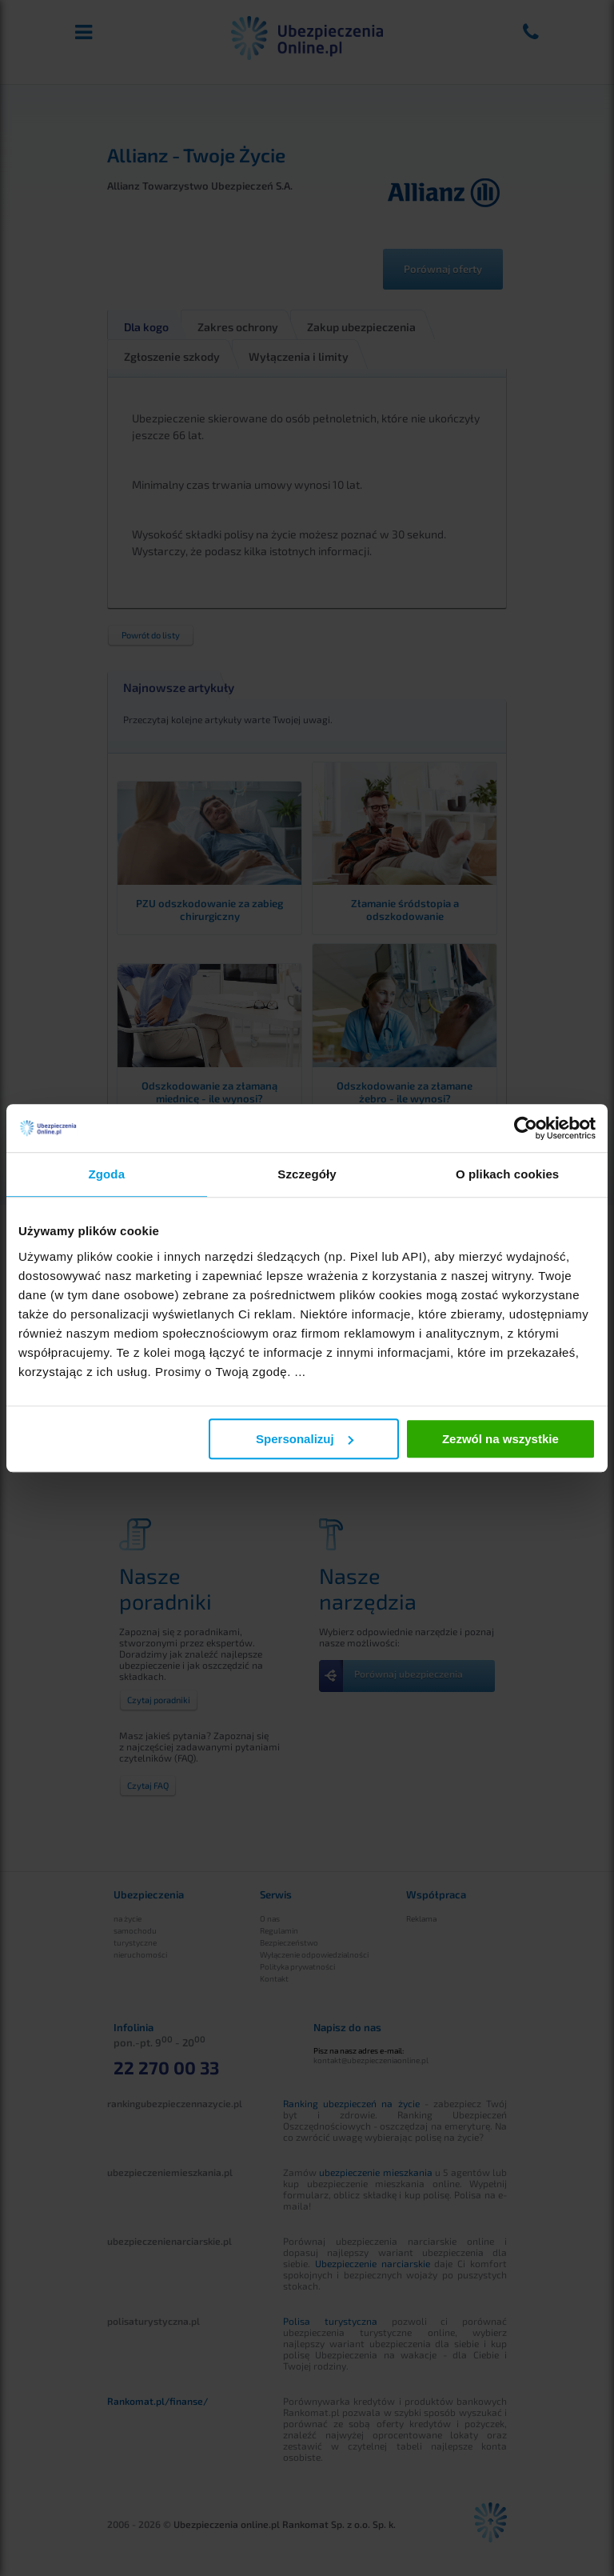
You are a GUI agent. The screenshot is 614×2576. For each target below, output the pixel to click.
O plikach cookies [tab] (507, 1174)
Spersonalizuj (304, 1439)
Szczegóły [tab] (306, 1174)
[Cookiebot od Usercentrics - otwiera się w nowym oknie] (526, 1128)
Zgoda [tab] (107, 1174)
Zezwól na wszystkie (500, 1439)
